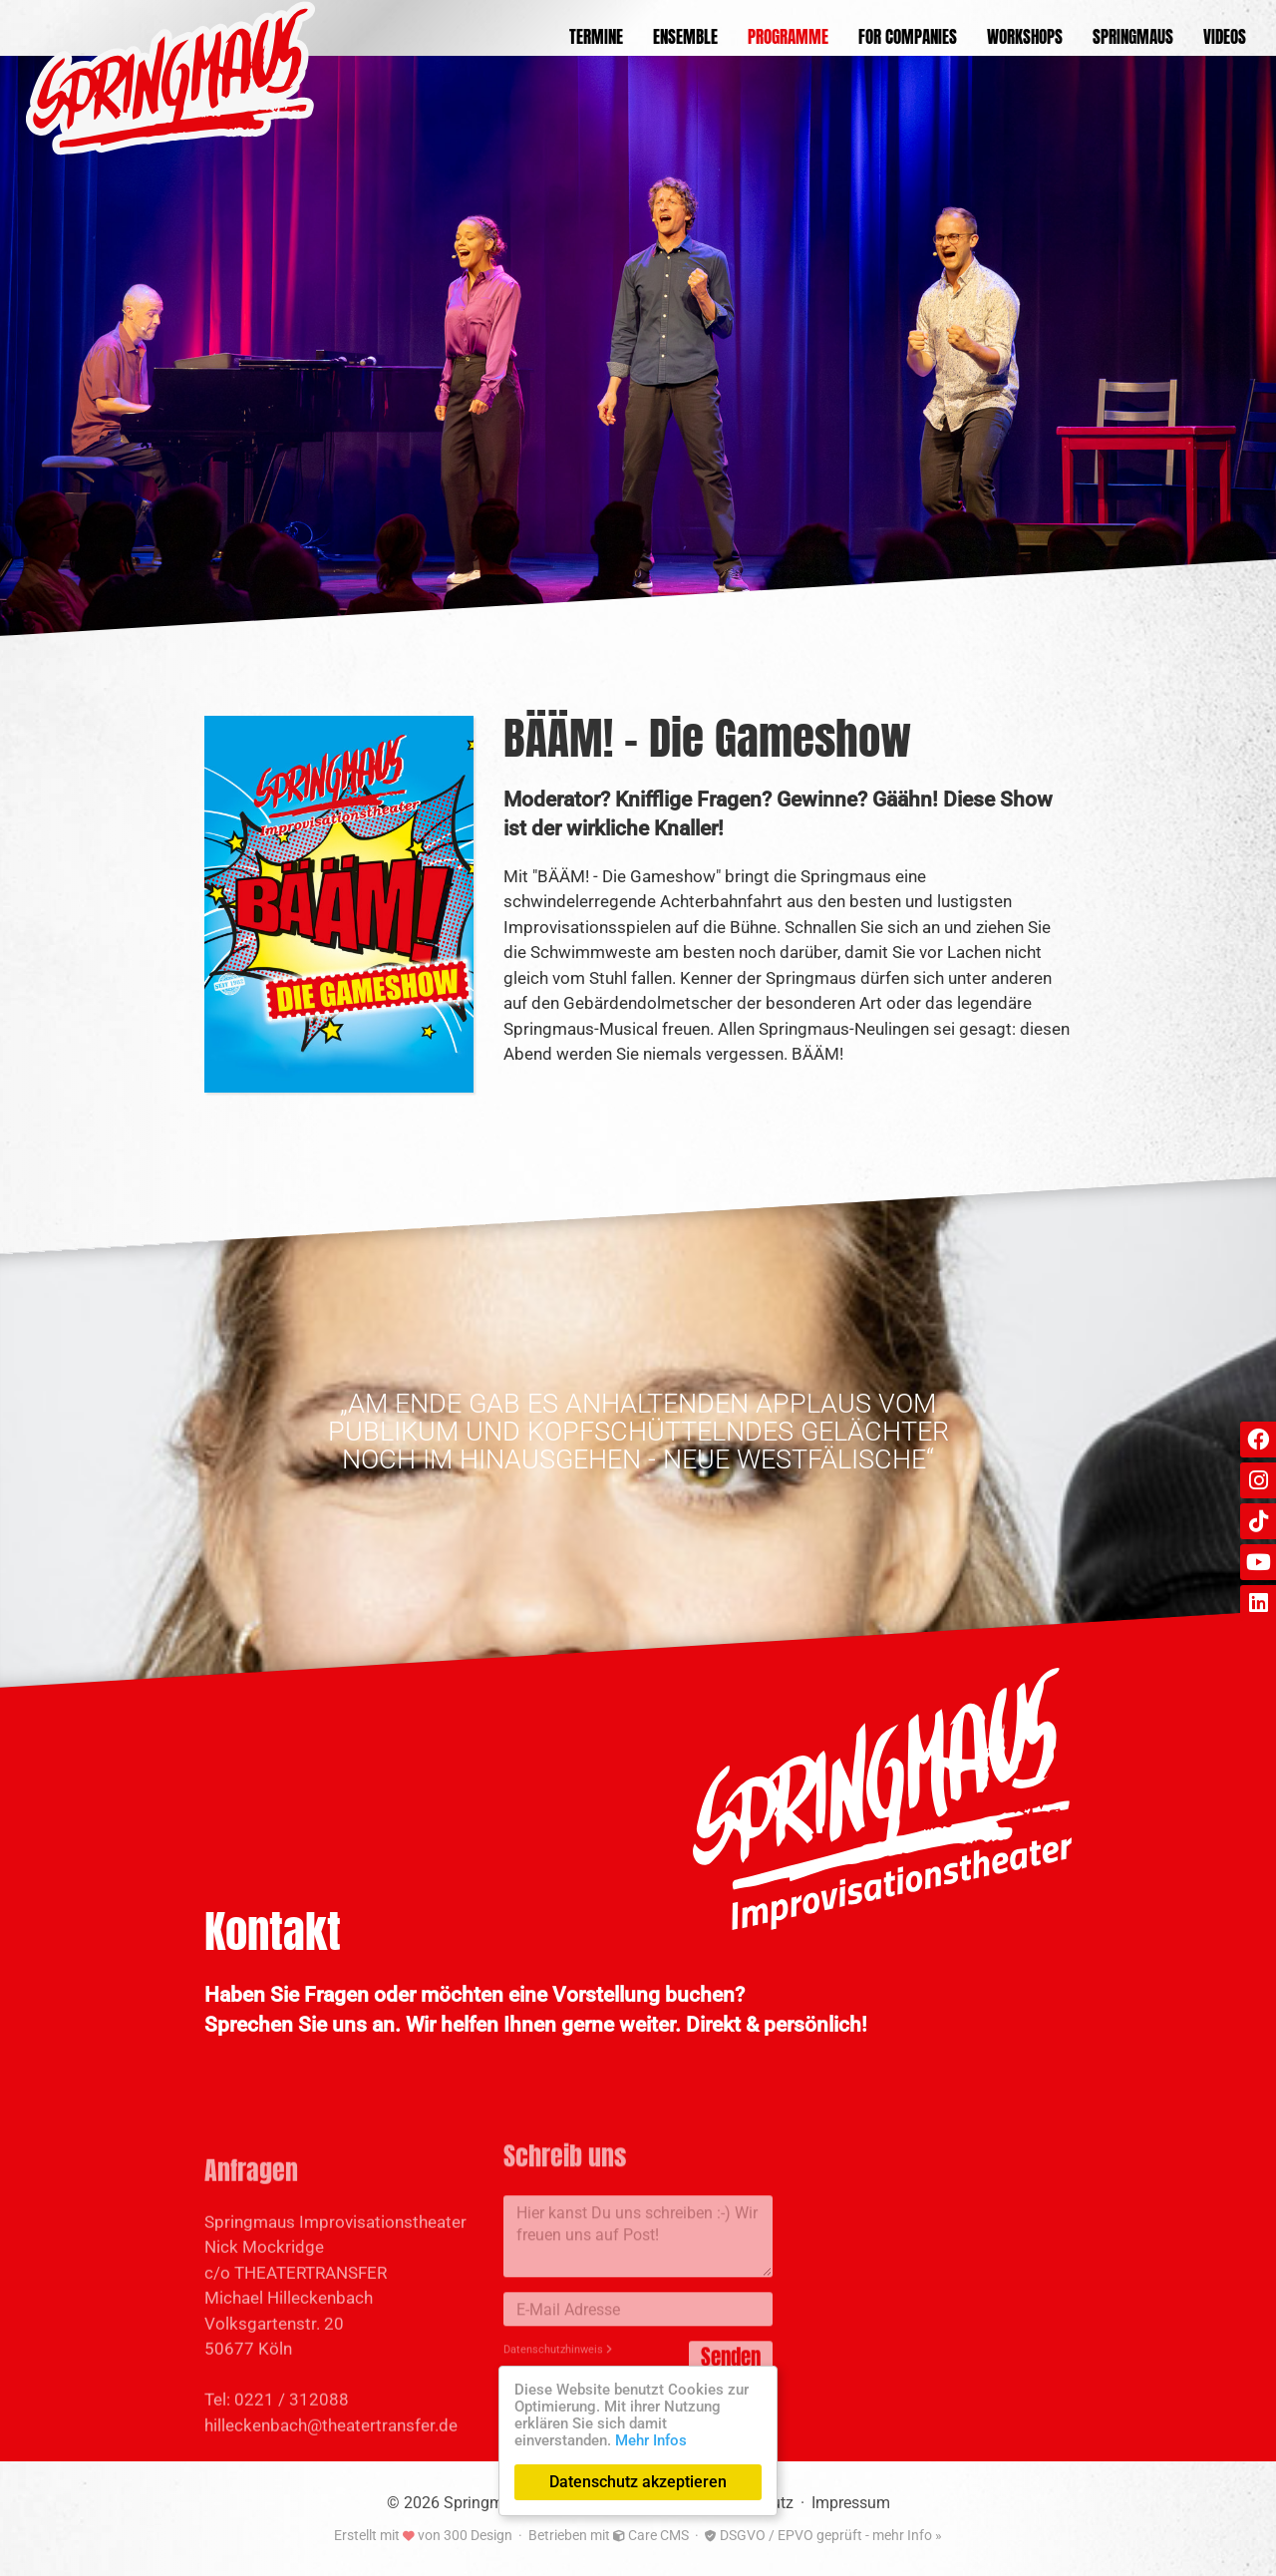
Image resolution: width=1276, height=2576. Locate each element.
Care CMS (651, 2535)
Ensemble (685, 37)
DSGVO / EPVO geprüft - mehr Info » (823, 2535)
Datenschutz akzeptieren (638, 2481)
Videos (1224, 37)
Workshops (1025, 37)
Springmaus (1133, 37)
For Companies (907, 37)
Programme (788, 37)
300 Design (478, 2535)
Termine (596, 37)
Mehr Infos (651, 2440)
